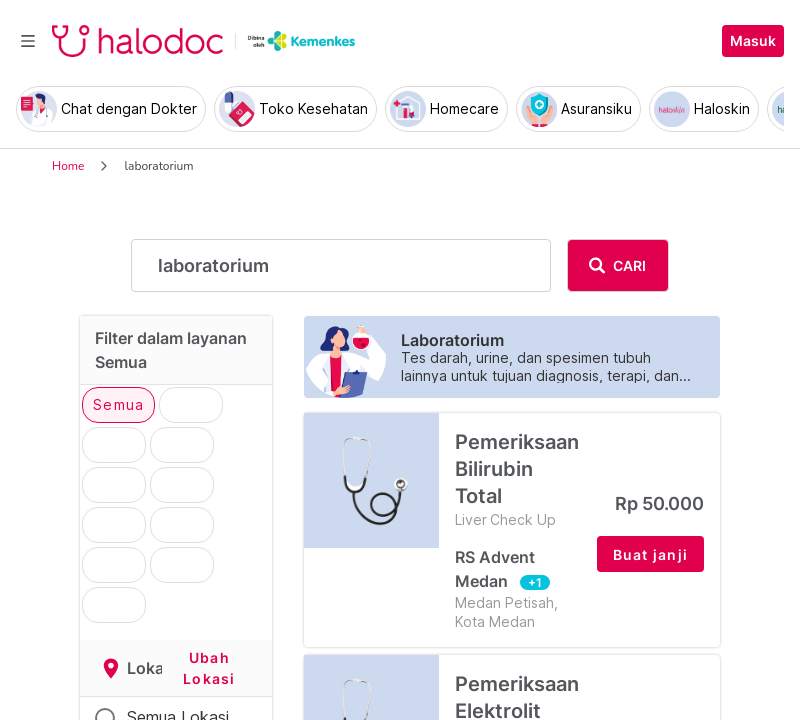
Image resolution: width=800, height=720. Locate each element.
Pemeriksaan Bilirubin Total (518, 479)
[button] (651, 554)
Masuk (753, 41)
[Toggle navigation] (28, 41)
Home (68, 166)
